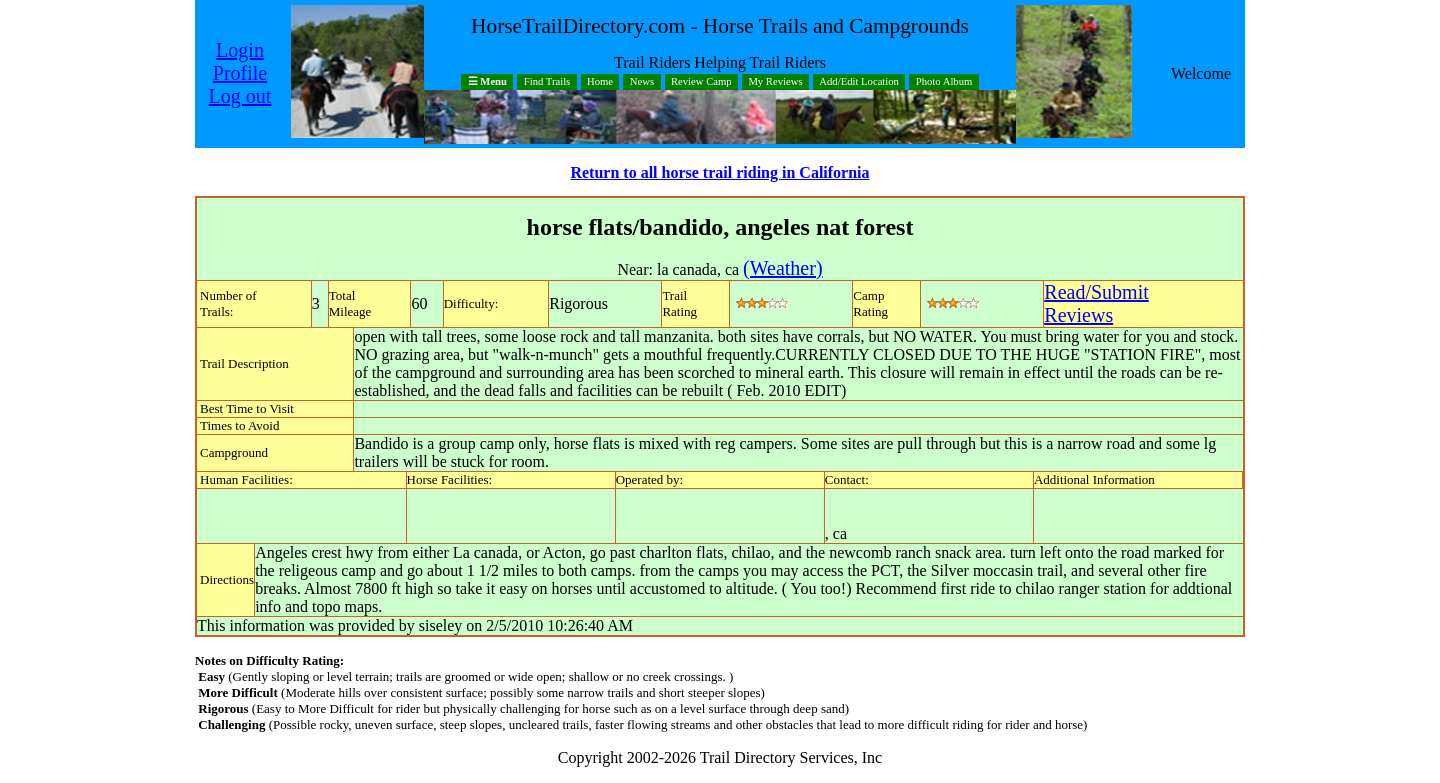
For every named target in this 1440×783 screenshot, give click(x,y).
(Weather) (782, 268)
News (642, 82)
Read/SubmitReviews (1096, 303)
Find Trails (547, 82)
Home (600, 82)
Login (240, 50)
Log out (240, 96)
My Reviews (775, 82)
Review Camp (701, 82)
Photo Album (944, 82)
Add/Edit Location (859, 82)
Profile (240, 73)
